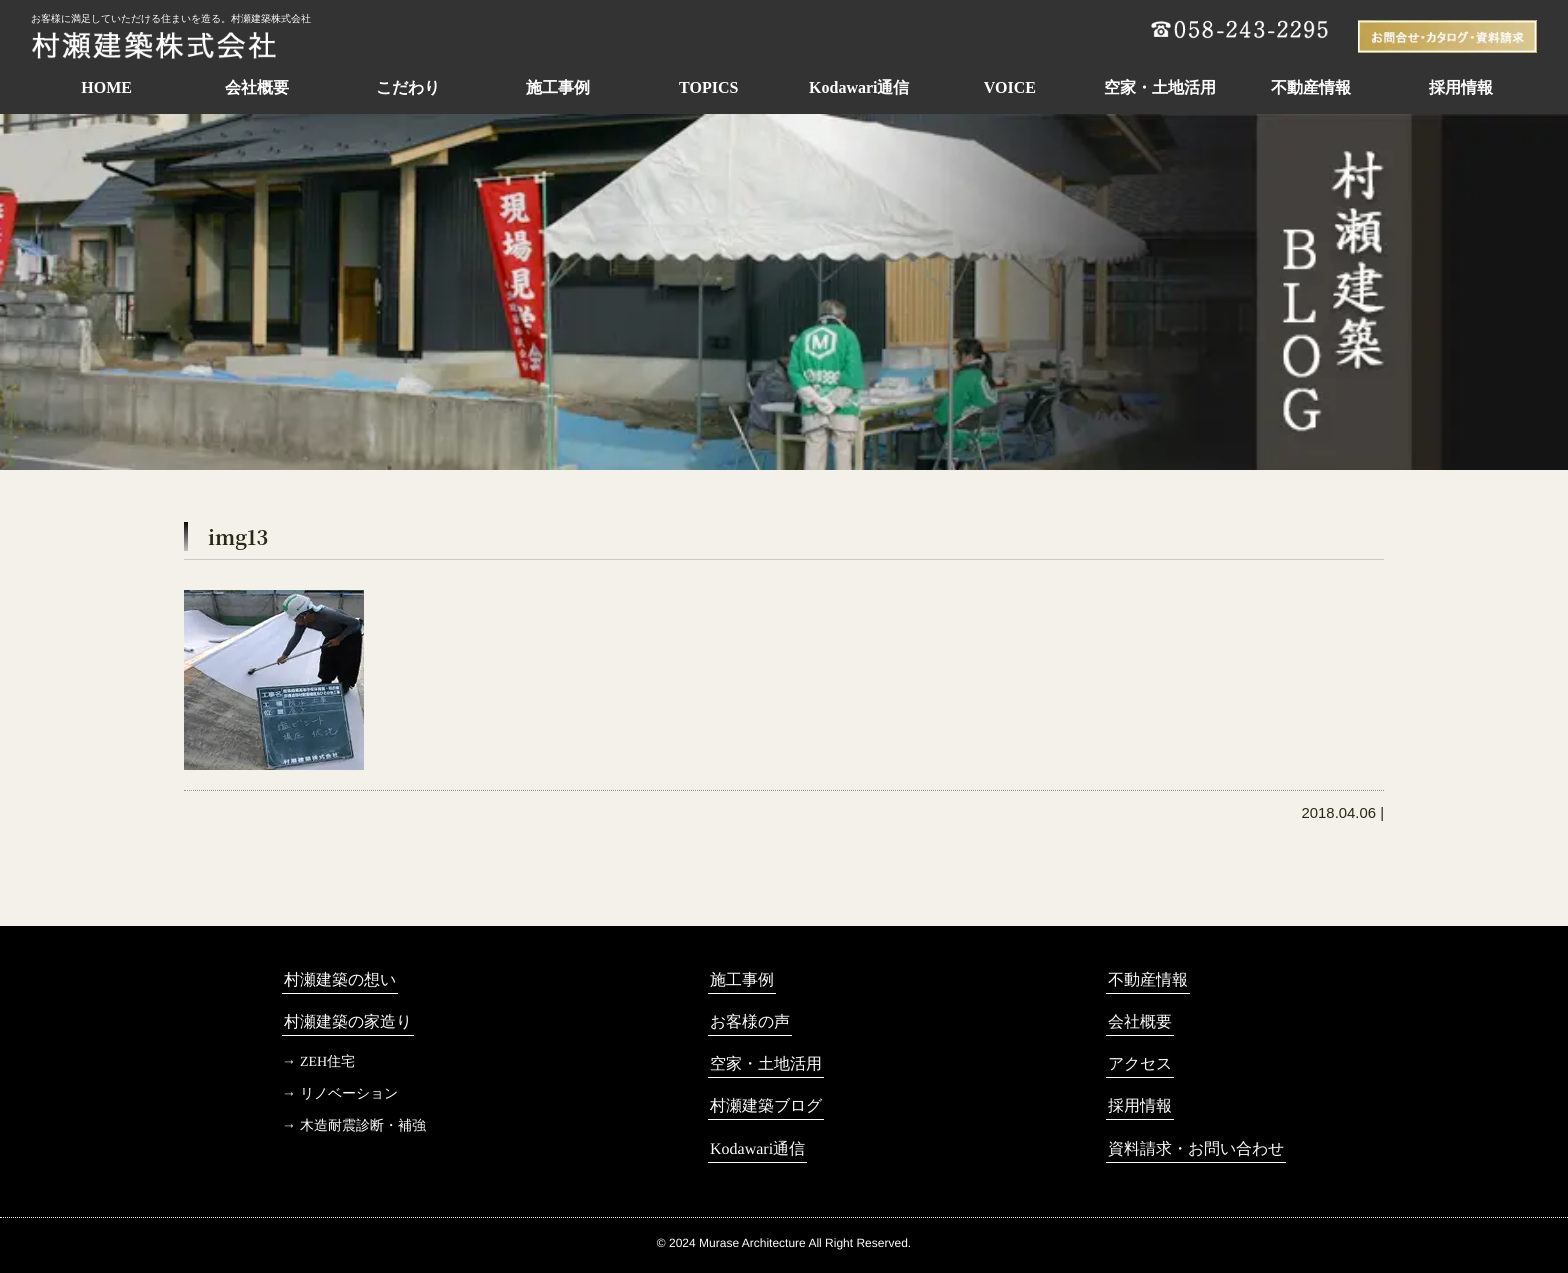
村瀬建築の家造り (348, 1021)
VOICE (1010, 87)
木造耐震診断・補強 (363, 1125)
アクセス (1140, 1063)
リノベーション (349, 1093)
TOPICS (708, 87)
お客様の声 (750, 1021)
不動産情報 (1311, 87)
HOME (106, 87)
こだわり (408, 87)
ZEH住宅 (327, 1061)
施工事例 (558, 87)
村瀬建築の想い (340, 979)
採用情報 (1461, 87)
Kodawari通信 (859, 87)
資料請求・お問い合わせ (1196, 1148)
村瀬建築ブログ (766, 1105)
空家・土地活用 (1160, 87)
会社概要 (257, 87)
